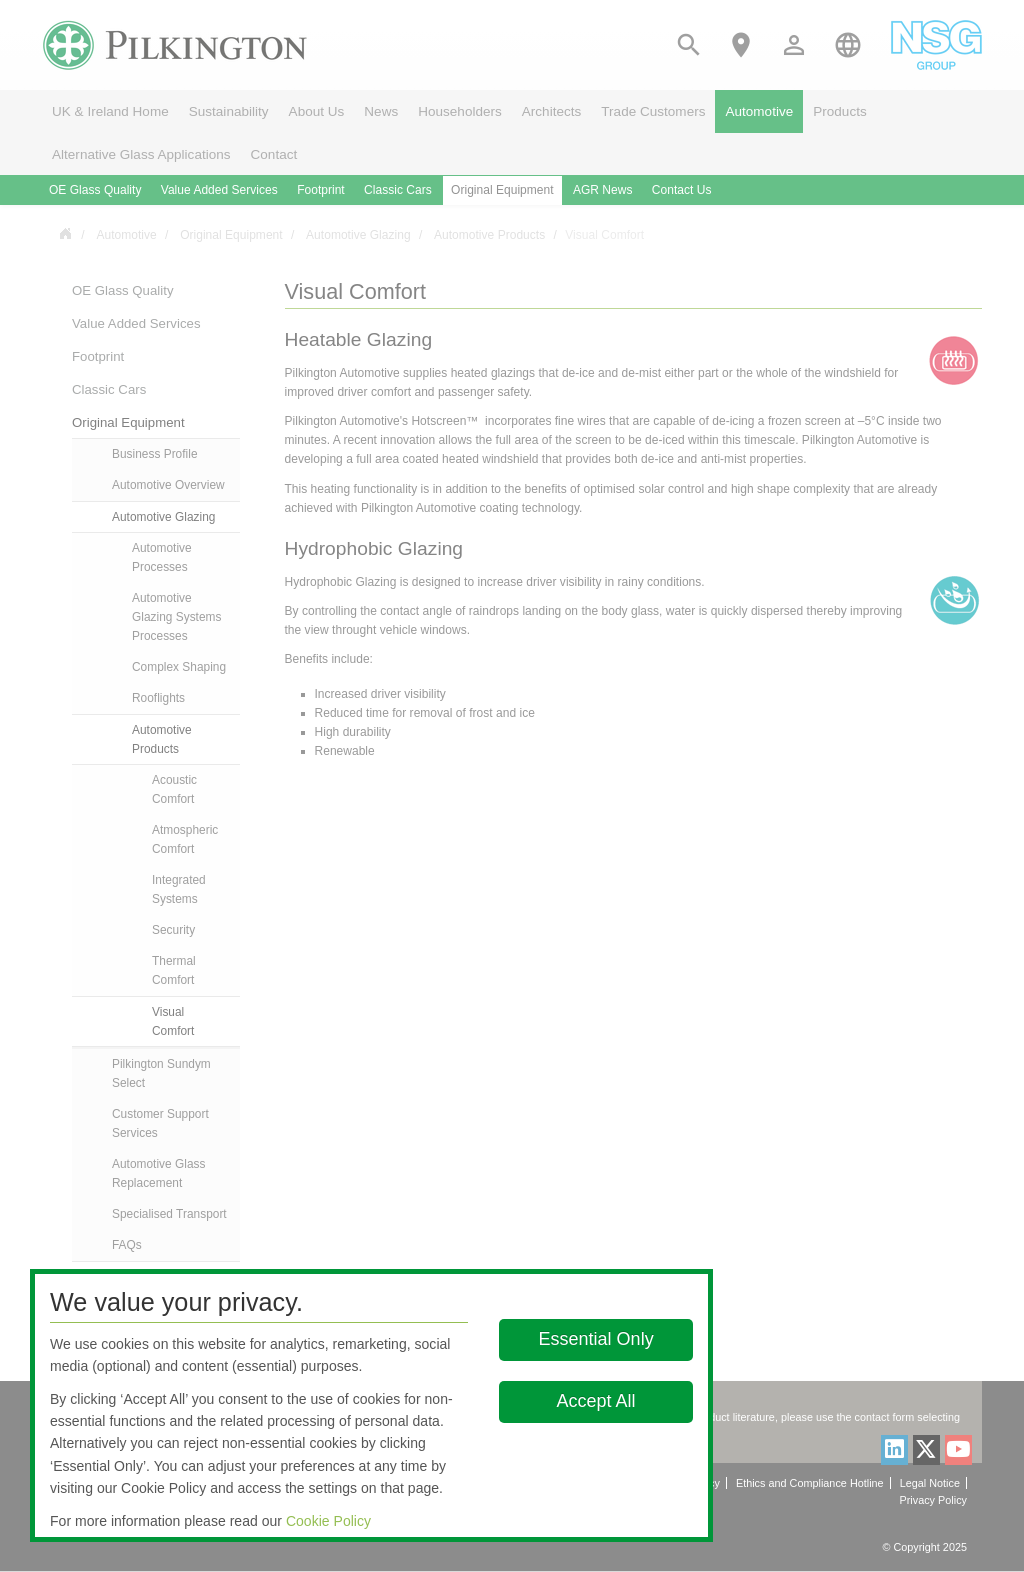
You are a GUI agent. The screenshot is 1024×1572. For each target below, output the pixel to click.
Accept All (596, 1401)
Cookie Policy (328, 1521)
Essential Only (596, 1339)
